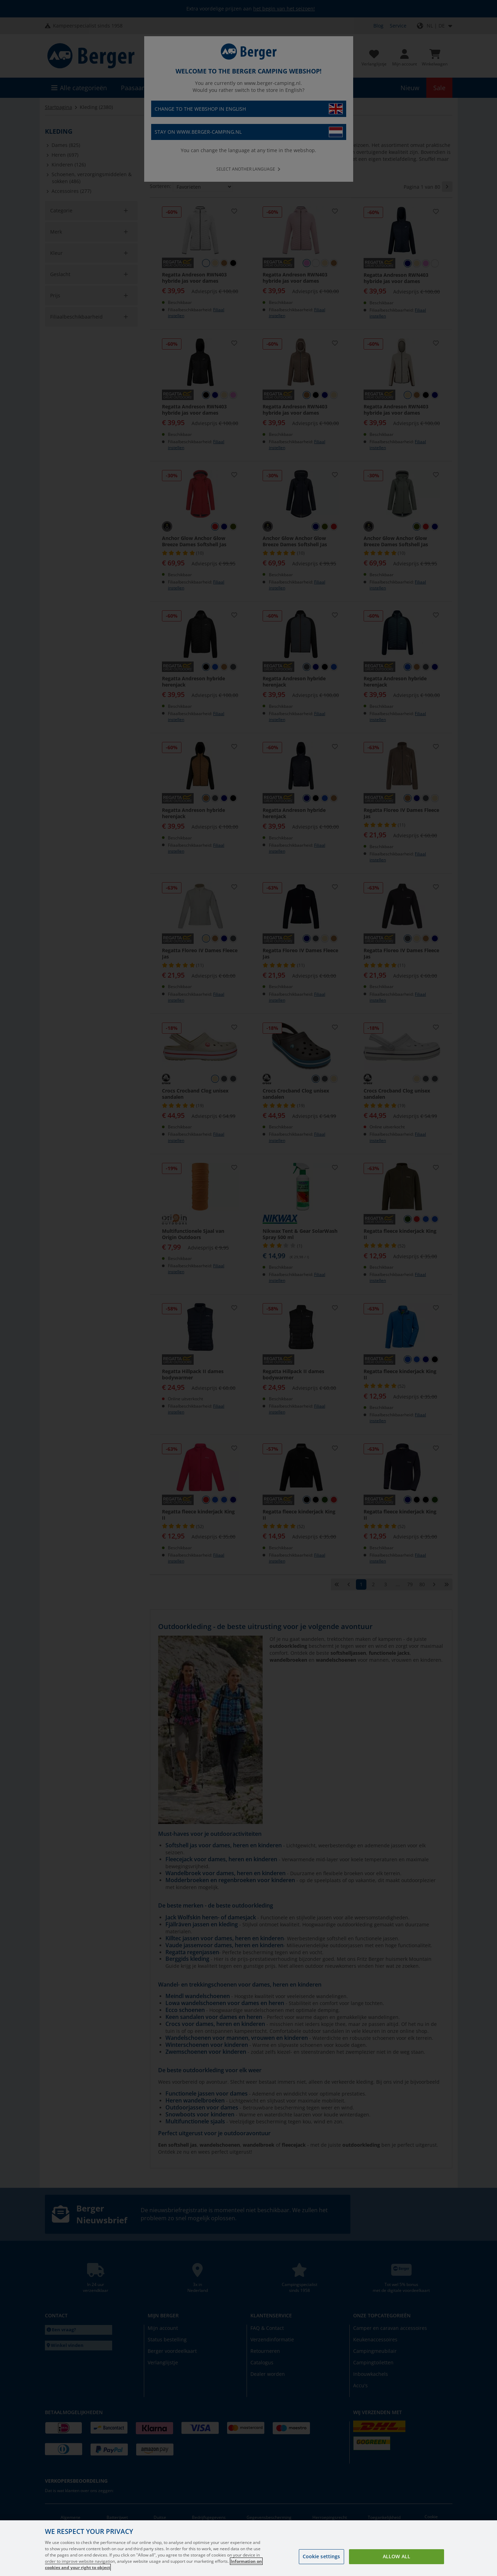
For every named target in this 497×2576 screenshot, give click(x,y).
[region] (248, 2548)
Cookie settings (321, 2556)
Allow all (396, 2556)
